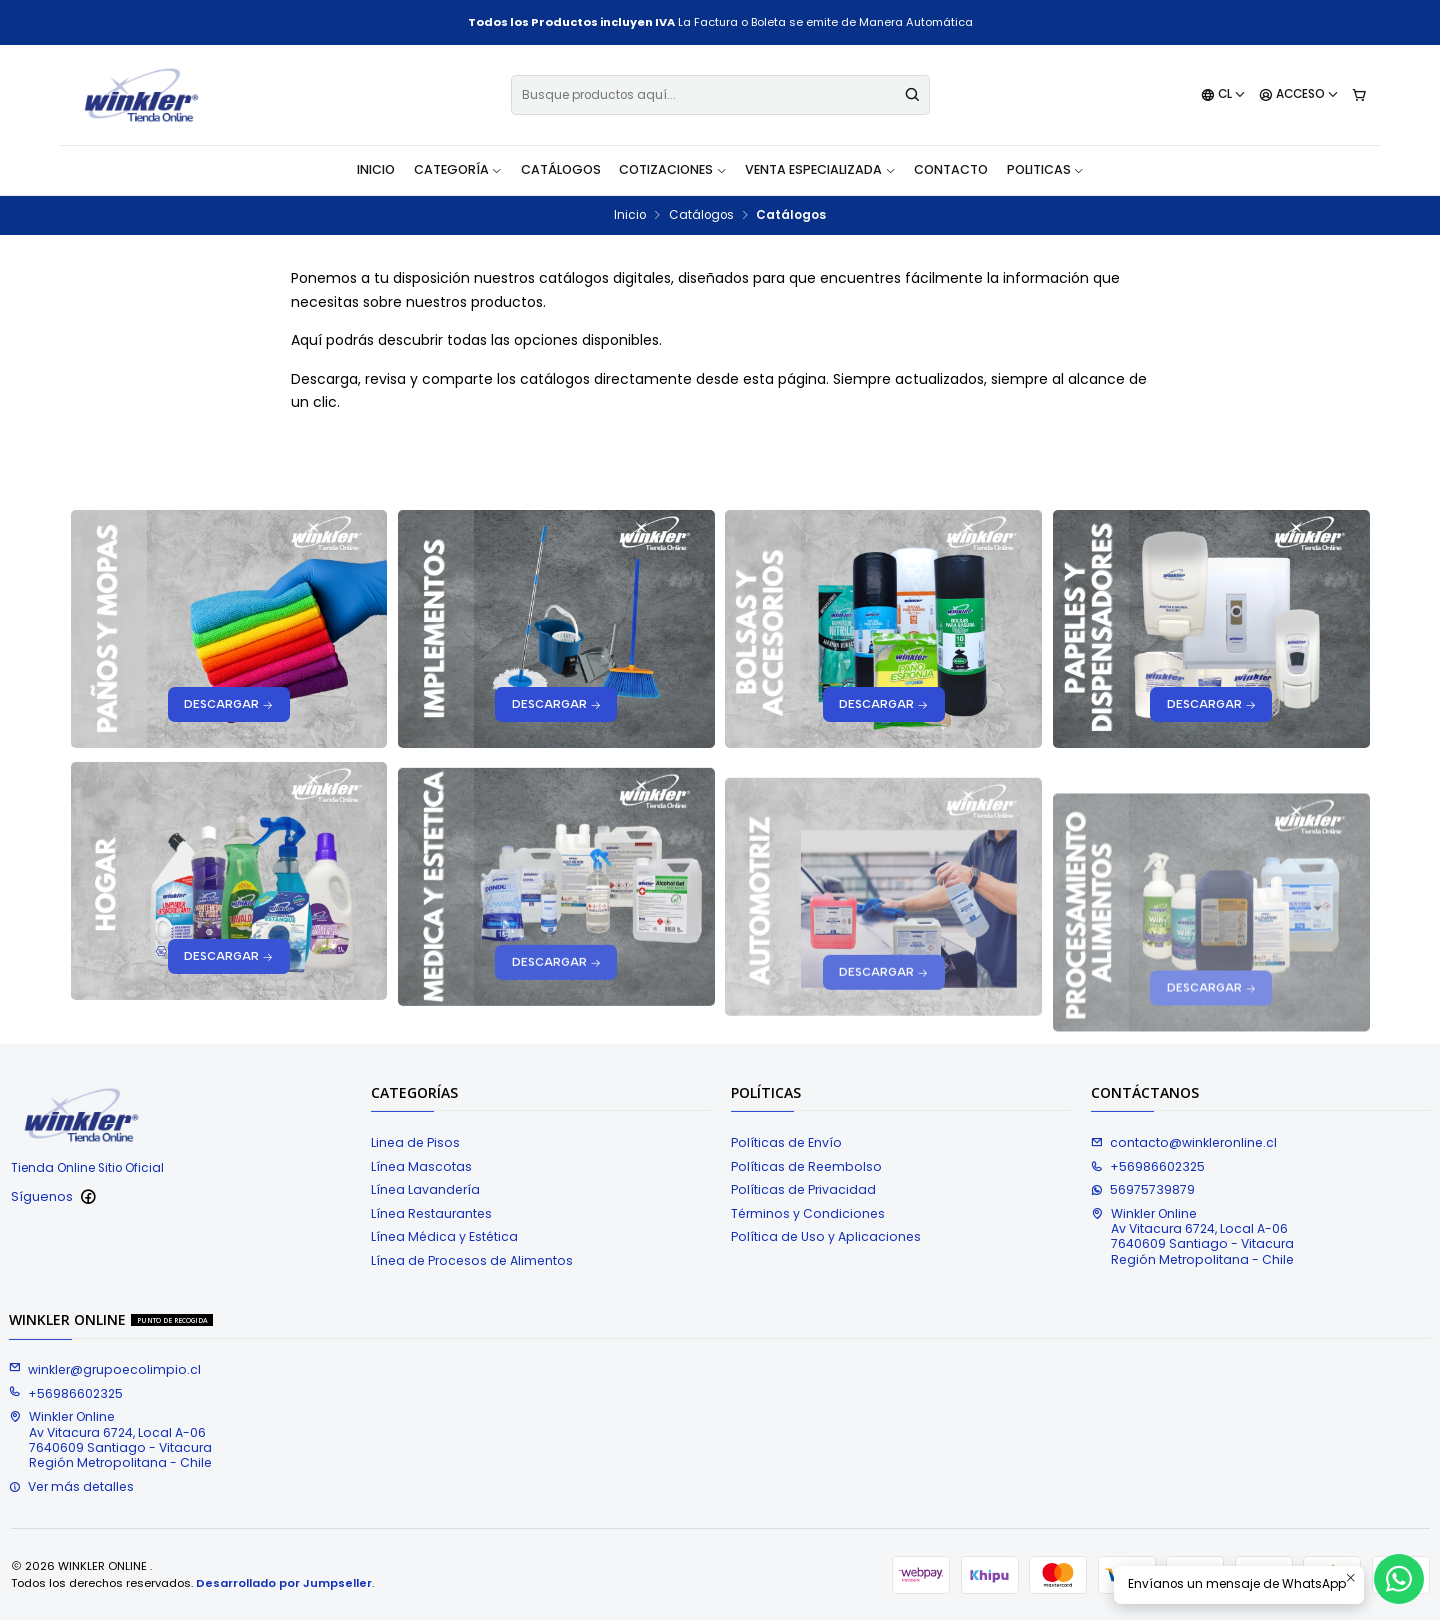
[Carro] (1358, 95)
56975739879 (1143, 1189)
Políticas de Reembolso (806, 1166)
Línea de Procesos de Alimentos (472, 1260)
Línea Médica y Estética (444, 1236)
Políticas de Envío (786, 1142)
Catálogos (561, 169)
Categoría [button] (458, 169)
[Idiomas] (1223, 95)
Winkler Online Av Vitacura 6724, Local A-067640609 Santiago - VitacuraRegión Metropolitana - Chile (1192, 1236)
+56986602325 (1148, 1166)
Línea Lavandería (425, 1189)
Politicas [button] (1046, 169)
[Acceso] (1299, 95)
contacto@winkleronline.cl (1184, 1142)
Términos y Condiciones (808, 1213)
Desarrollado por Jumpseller (284, 1583)
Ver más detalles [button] (71, 1486)
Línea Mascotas (421, 1166)
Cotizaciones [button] (673, 169)
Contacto (951, 169)
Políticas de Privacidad (803, 1189)
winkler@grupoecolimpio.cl (105, 1369)
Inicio (376, 169)
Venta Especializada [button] (820, 169)
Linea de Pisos (415, 1142)
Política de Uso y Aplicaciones (826, 1236)
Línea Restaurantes (431, 1213)
